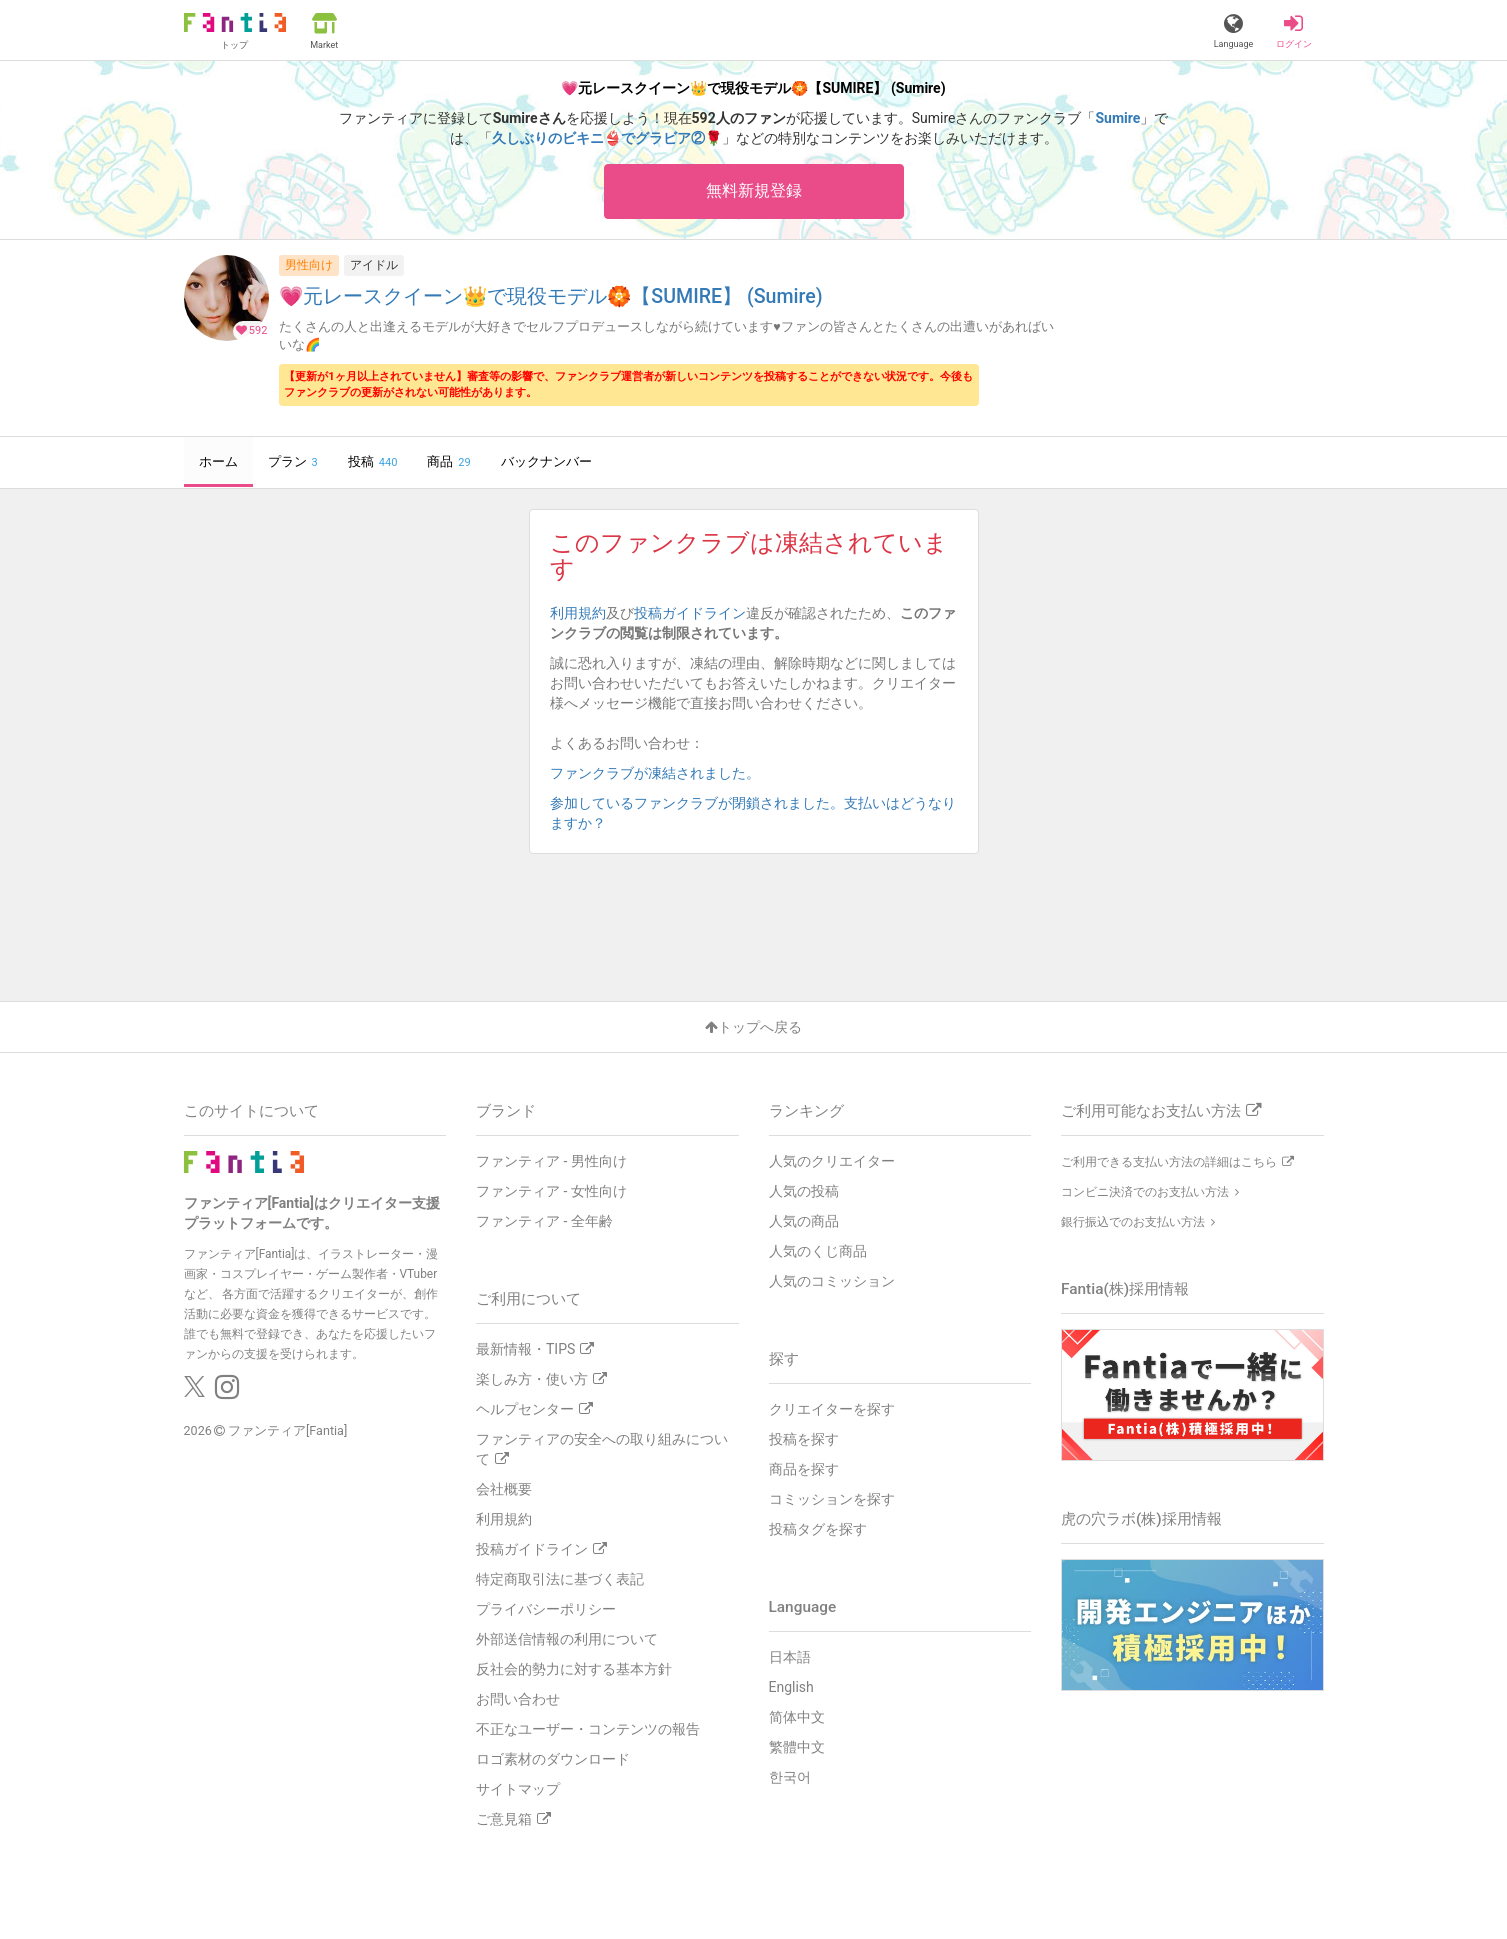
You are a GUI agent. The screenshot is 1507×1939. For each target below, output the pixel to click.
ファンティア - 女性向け (551, 1191)
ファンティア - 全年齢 (544, 1221)
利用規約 (578, 613)
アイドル (374, 265)
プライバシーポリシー (546, 1609)
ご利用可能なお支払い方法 (1161, 1111)
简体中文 (797, 1717)
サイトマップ (518, 1789)
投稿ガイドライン (690, 613)
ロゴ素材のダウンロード (553, 1759)
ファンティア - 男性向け (551, 1161)
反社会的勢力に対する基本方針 (574, 1669)
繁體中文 (797, 1747)
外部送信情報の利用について (567, 1639)
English (791, 1687)
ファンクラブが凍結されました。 (662, 773)
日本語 (790, 1657)
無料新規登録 (754, 190)
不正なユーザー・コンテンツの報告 (588, 1729)
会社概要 (504, 1489)
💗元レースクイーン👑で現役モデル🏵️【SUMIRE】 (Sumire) (550, 297)
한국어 (790, 1777)
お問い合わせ (518, 1699)
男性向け (309, 265)
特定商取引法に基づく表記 (560, 1579)
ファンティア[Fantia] (287, 1431)
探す (784, 1359)
